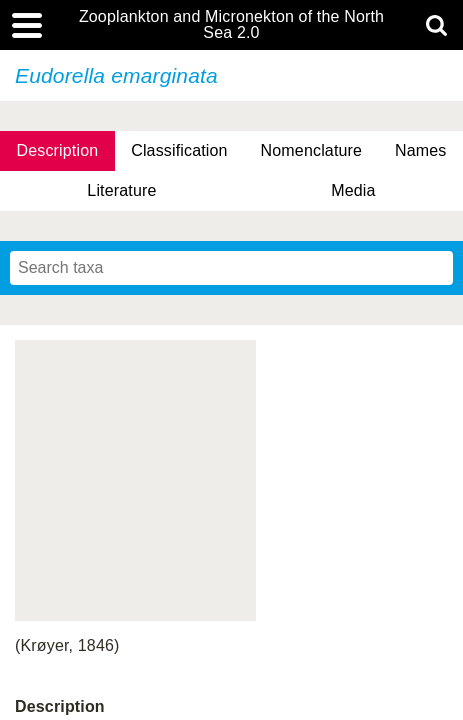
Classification (179, 150)
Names (420, 150)
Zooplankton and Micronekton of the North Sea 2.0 (231, 25)
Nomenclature (312, 150)
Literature (121, 190)
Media (353, 190)
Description (57, 150)
